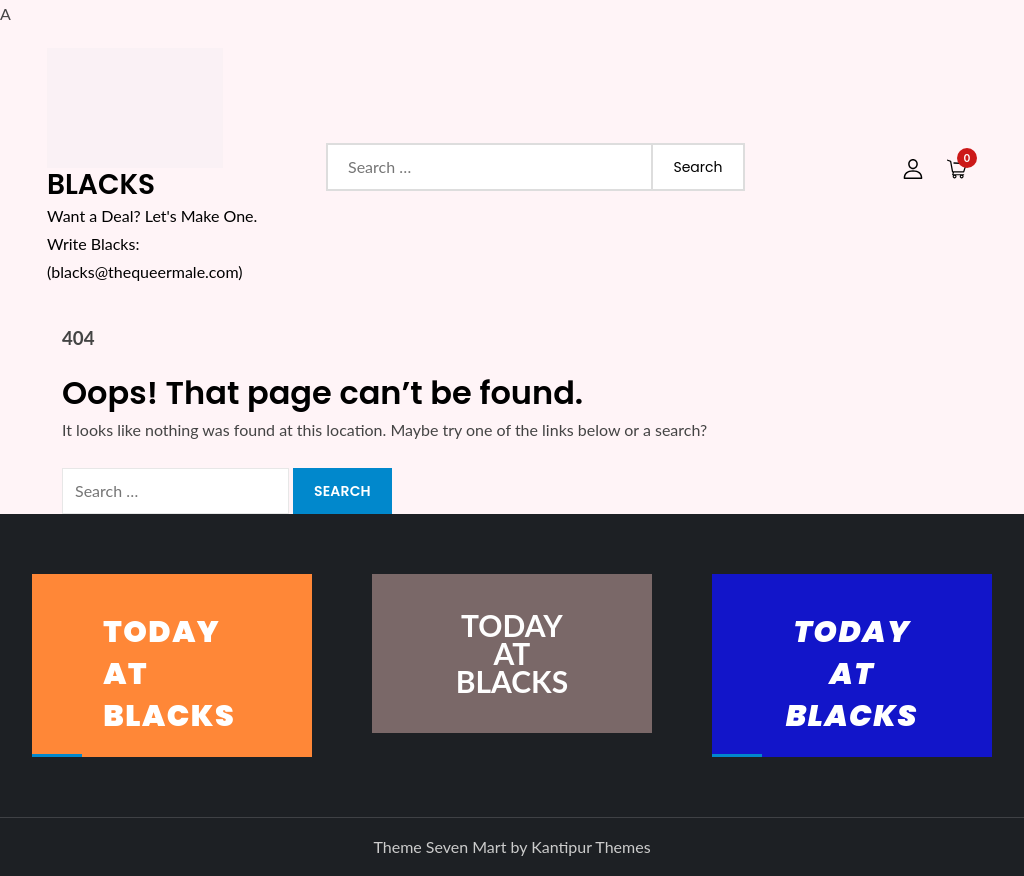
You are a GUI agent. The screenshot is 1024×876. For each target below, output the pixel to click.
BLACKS (101, 184)
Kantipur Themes (590, 846)
